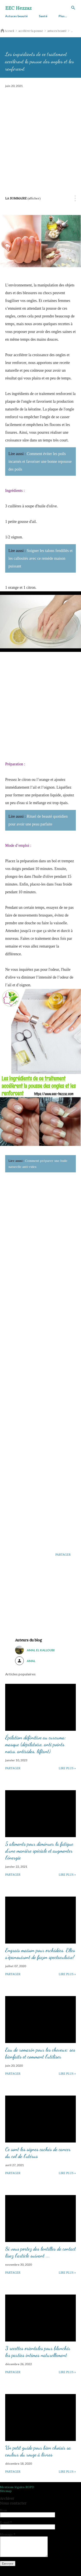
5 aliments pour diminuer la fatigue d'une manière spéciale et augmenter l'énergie (39, 1851)
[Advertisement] (40, 143)
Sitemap (6, 2491)
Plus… (63, 16)
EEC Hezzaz (18, 8)
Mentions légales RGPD (17, 2487)
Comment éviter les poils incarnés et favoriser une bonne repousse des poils (39, 461)
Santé (43, 16)
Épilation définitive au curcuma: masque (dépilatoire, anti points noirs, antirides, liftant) (35, 1744)
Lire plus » (67, 1768)
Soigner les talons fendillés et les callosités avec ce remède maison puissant (40, 558)
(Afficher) (34, 198)
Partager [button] (63, 1554)
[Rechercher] (73, 7)
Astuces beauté (16, 16)
